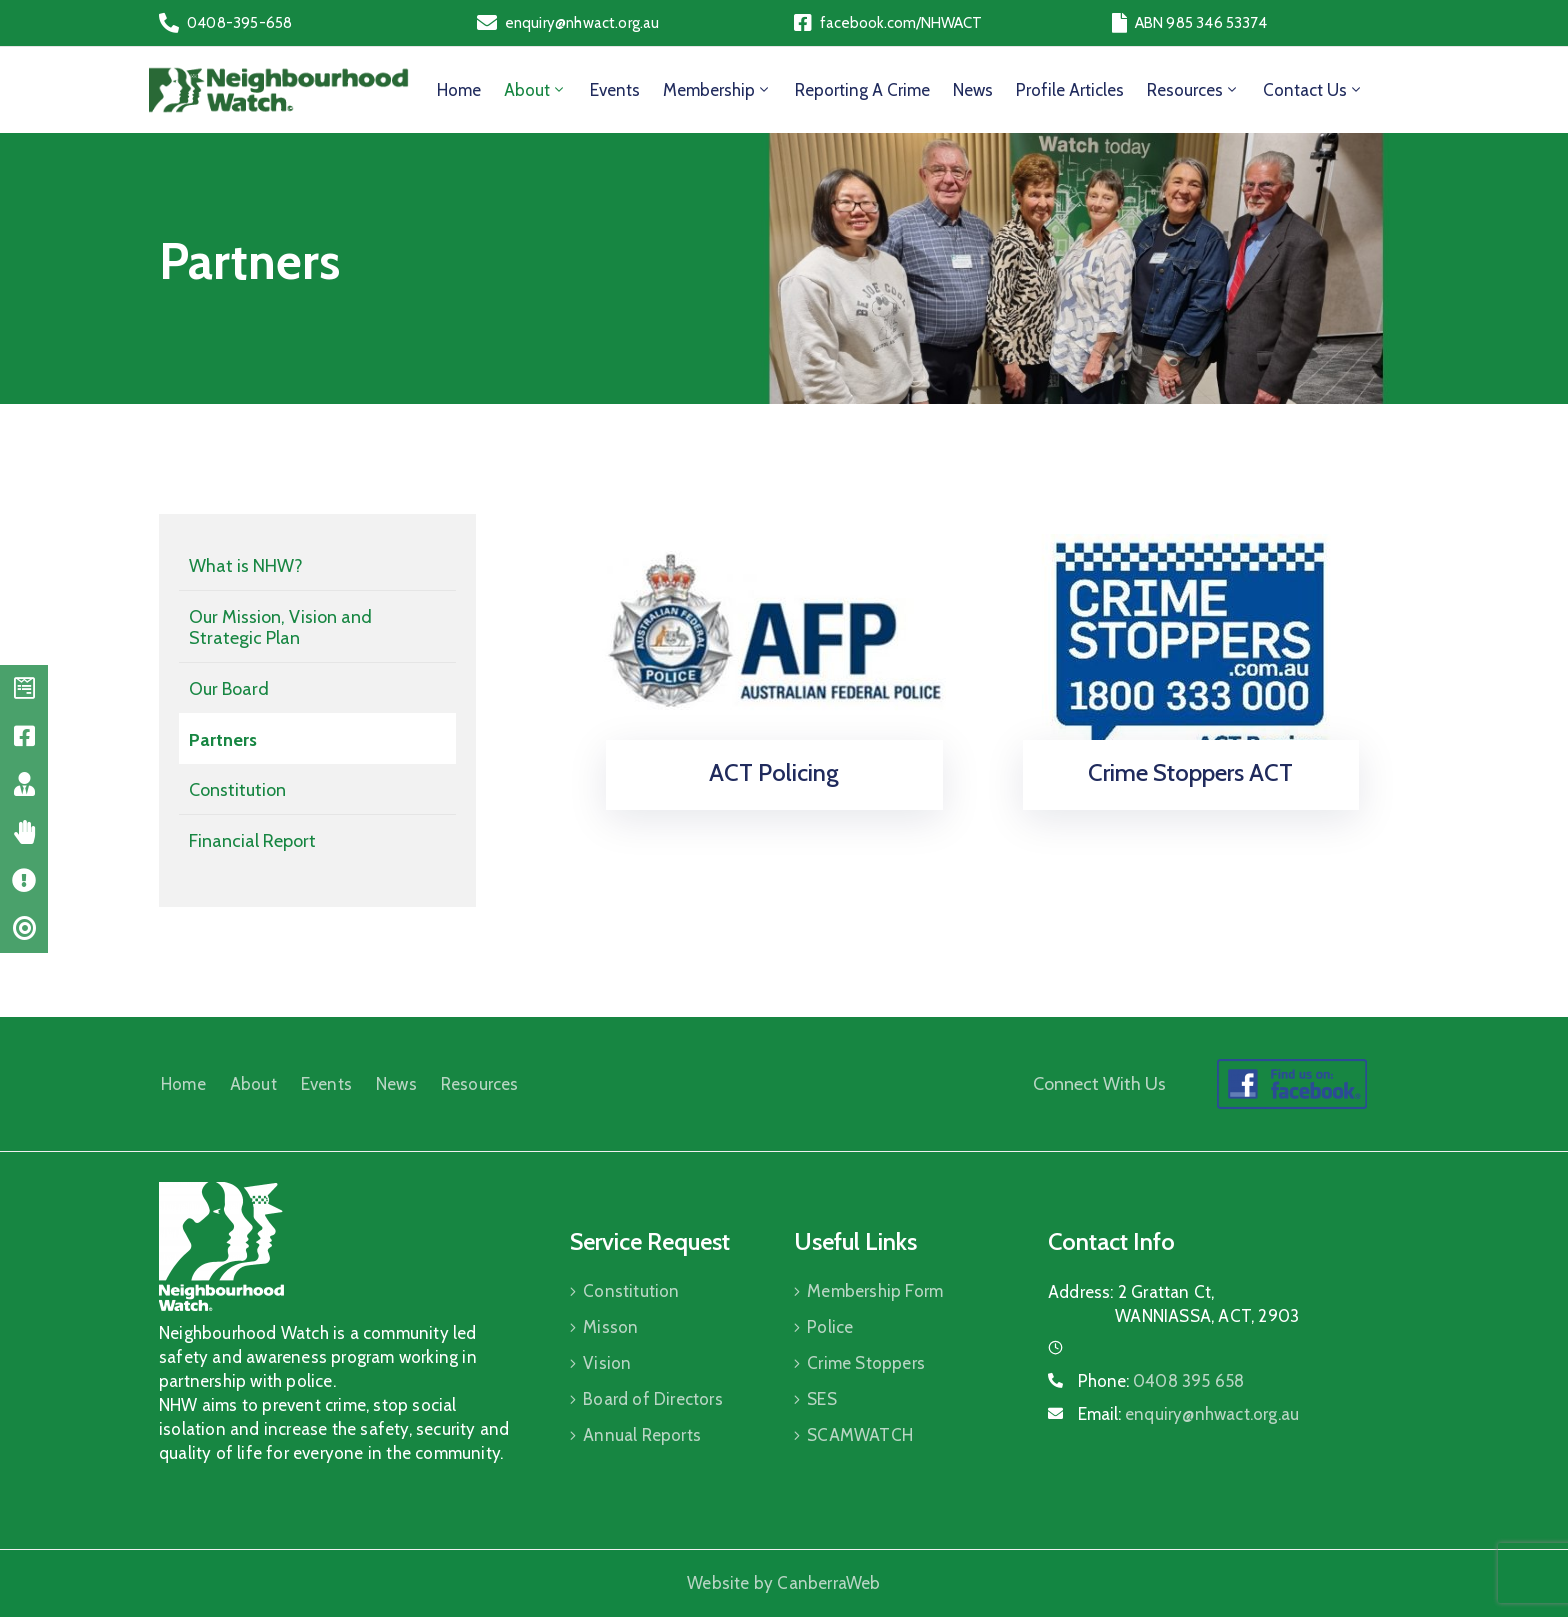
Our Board (229, 689)
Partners (223, 740)
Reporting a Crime (862, 90)
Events (615, 90)
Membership (717, 90)
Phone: (1161, 1381)
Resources (1193, 90)
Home (459, 90)
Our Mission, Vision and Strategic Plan (280, 628)
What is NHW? (246, 566)
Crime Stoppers (866, 1363)
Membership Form (875, 1291)
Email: (1188, 1414)
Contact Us (1313, 90)
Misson (610, 1327)
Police (830, 1327)
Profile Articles (1070, 90)
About (535, 90)
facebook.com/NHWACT (901, 23)
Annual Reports (642, 1435)
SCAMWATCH (860, 1435)
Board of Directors (653, 1399)
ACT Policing (774, 772)
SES (822, 1399)
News (973, 90)
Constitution (237, 790)
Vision (607, 1363)
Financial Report (252, 841)
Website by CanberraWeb (783, 1583)
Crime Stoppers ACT (1190, 772)
